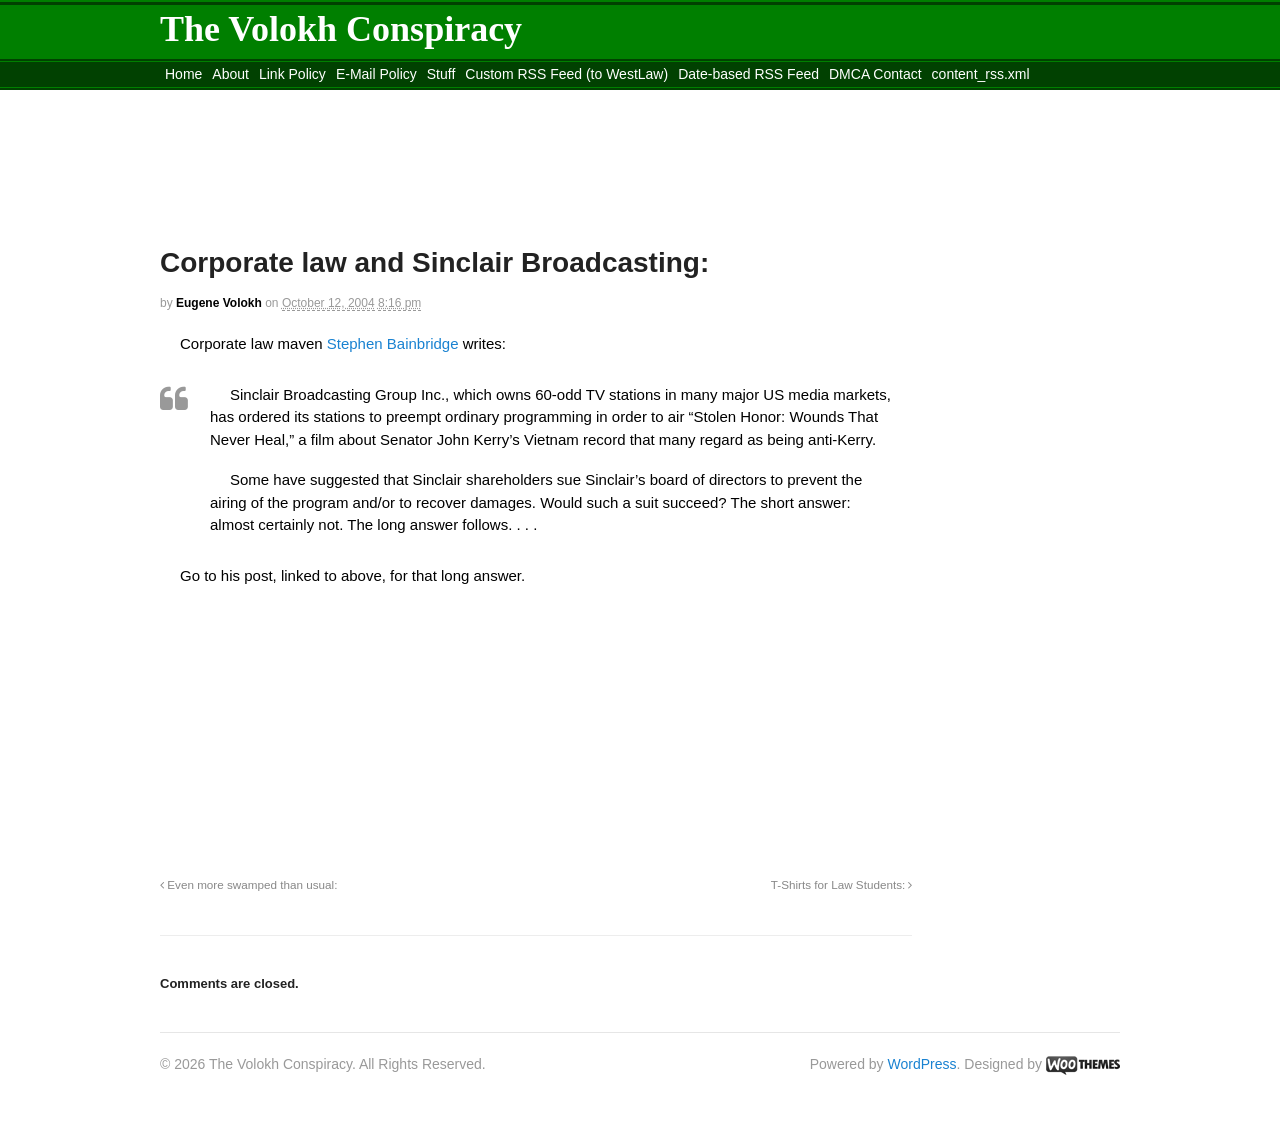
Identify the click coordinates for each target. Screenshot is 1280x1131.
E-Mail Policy (376, 74)
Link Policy (292, 74)
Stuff (441, 74)
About (230, 74)
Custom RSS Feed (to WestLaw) (566, 74)
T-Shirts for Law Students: (842, 884)
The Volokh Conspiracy (341, 29)
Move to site (450, 99)
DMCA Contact (875, 74)
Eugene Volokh (219, 303)
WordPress (922, 1064)
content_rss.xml (981, 74)
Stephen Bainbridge (393, 343)
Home (183, 74)
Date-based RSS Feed (748, 74)
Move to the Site (270, 99)
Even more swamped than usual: (248, 884)
